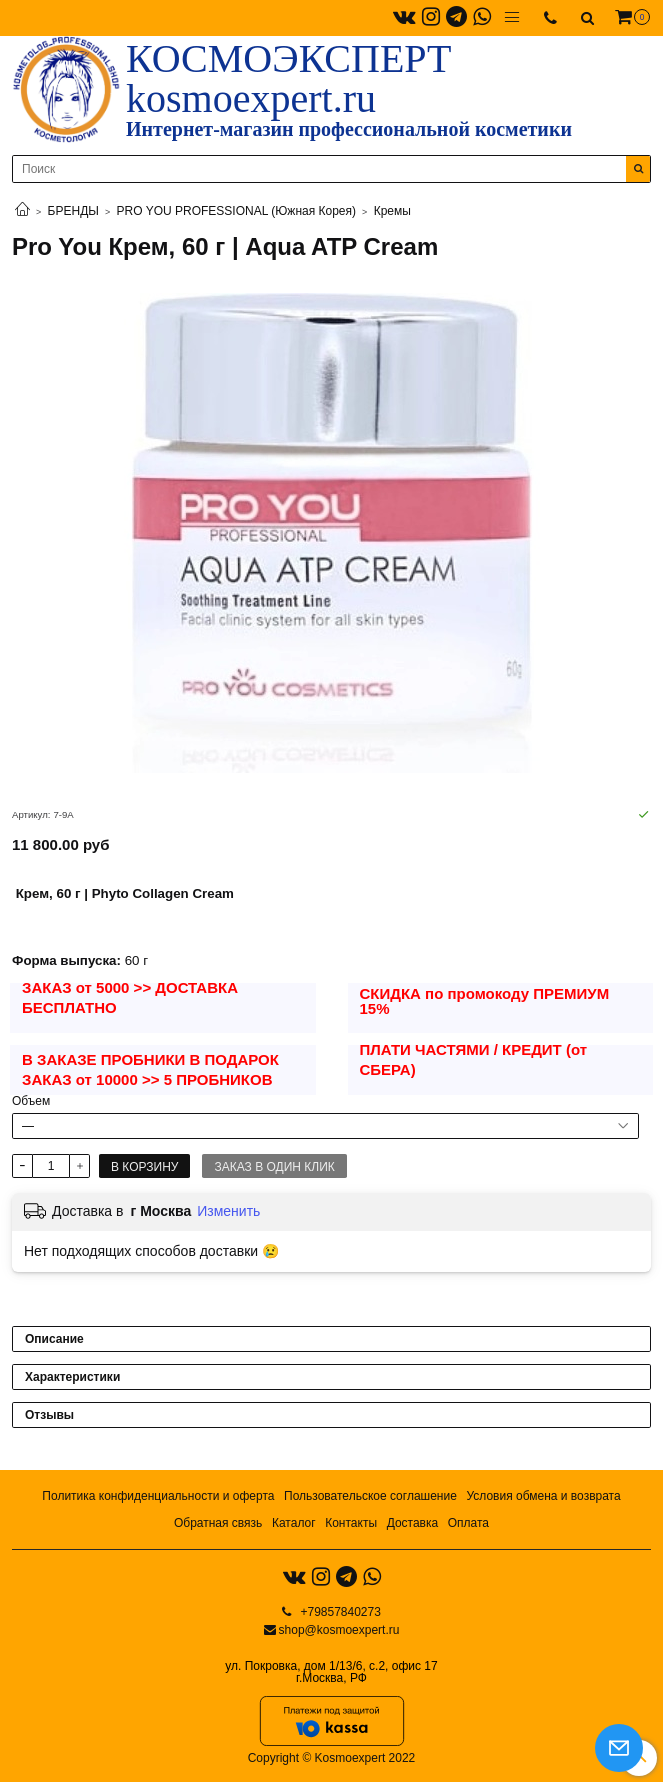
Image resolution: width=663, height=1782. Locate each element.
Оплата (468, 1523)
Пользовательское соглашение (370, 1496)
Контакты (351, 1523)
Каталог (294, 1523)
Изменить (228, 1211)
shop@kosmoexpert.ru (339, 1630)
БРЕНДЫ (73, 211)
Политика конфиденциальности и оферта (158, 1496)
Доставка (413, 1523)
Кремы (392, 211)
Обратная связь (218, 1523)
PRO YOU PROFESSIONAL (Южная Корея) (237, 211)
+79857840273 (339, 1612)
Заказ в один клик (274, 1167)
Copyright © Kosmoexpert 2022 (332, 1758)
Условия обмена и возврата (543, 1496)
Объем (31, 1101)
